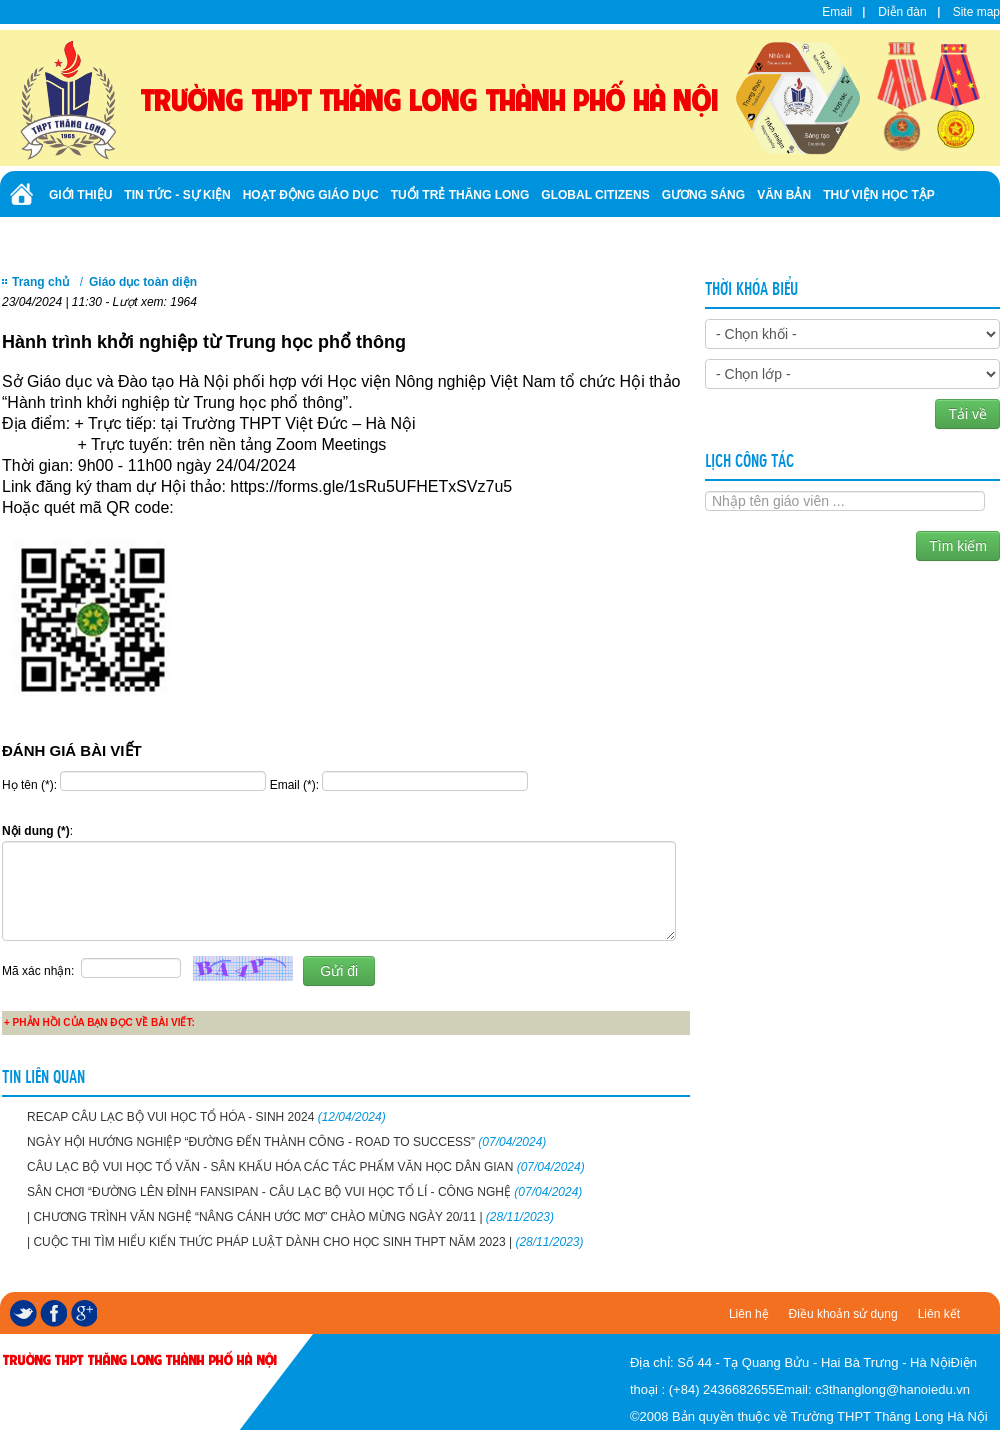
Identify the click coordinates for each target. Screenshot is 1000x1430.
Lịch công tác (749, 459)
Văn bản (784, 195)
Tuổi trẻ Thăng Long (460, 195)
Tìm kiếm (958, 546)
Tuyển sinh (85, 238)
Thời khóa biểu (751, 287)
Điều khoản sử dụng (843, 1314)
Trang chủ (40, 282)
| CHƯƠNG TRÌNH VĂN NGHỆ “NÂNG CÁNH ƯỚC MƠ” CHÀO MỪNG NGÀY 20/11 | (290, 1217)
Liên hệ (749, 1314)
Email (837, 12)
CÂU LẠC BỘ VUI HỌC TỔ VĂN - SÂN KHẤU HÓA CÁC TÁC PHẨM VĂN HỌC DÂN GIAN (306, 1167)
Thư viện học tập (879, 195)
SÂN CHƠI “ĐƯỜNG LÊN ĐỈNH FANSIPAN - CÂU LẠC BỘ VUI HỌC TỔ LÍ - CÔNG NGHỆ (304, 1192)
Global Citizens (595, 195)
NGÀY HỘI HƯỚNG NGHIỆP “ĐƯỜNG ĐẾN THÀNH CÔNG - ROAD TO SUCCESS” (286, 1142)
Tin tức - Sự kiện (177, 195)
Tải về (967, 414)
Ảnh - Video (169, 238)
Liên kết (939, 1314)
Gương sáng (703, 195)
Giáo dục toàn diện (143, 282)
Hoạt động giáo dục (311, 195)
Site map (976, 12)
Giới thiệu (80, 195)
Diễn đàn (902, 12)
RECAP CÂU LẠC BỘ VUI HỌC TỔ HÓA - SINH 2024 (206, 1117)
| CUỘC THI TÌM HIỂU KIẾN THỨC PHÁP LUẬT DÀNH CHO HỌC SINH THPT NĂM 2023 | (305, 1242)
